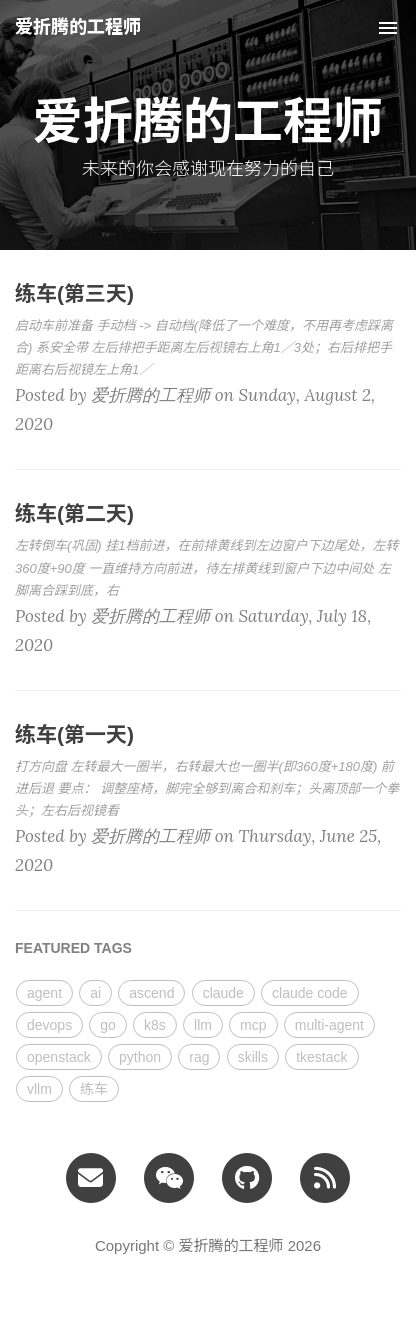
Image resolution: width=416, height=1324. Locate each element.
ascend (151, 993)
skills (253, 1057)
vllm (39, 1089)
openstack (59, 1057)
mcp (253, 1025)
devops (49, 1025)
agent (44, 993)
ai (95, 993)
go (108, 1025)
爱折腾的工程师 (78, 27)
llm (203, 1025)
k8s (155, 1025)
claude (223, 993)
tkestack (321, 1057)
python (140, 1057)
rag (199, 1057)
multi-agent (329, 1025)
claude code (310, 993)
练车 (94, 1089)
